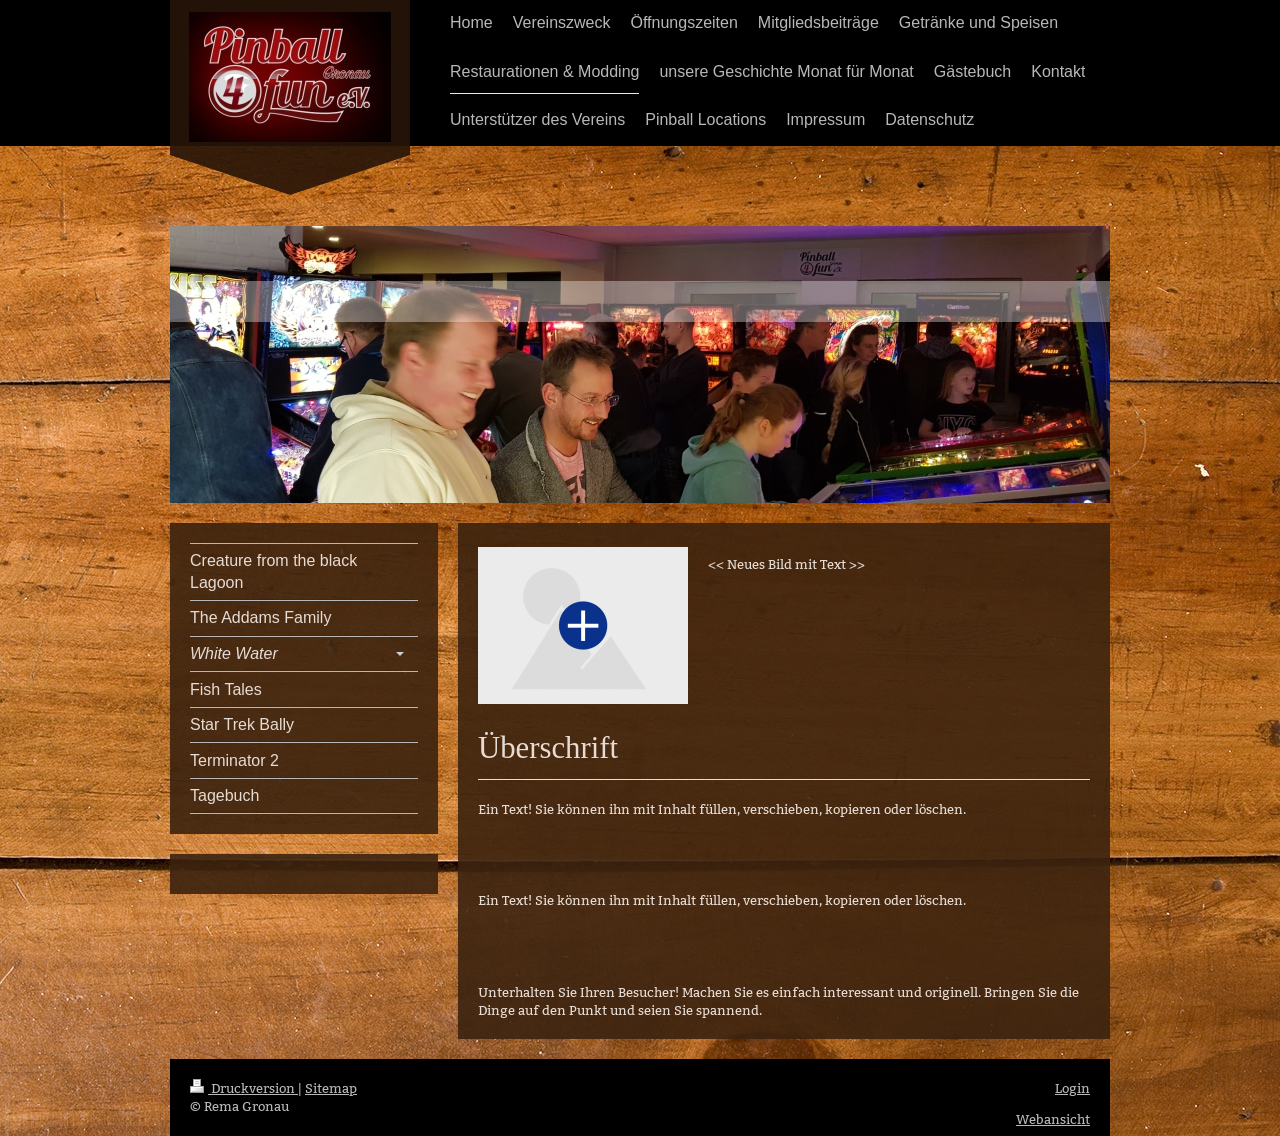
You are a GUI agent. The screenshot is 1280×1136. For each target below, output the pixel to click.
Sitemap (331, 1088)
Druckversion (244, 1088)
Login (1072, 1088)
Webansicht (1053, 1119)
